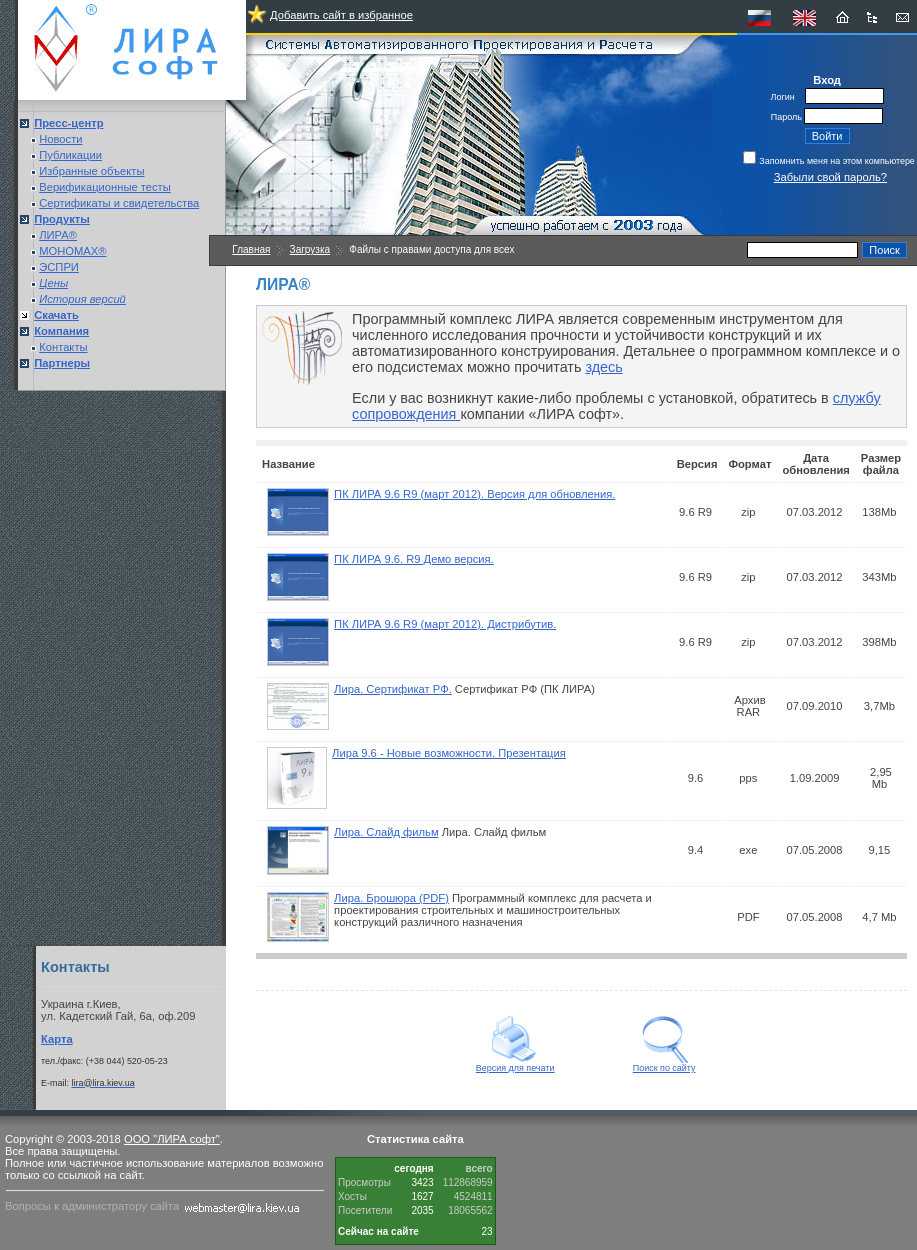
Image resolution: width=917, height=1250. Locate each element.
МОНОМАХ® (72, 251)
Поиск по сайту (664, 1064)
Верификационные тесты (105, 187)
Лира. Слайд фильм (386, 832)
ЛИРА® (58, 235)
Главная (251, 249)
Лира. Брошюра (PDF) (391, 898)
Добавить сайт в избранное (341, 15)
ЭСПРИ (59, 267)
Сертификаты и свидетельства (119, 203)
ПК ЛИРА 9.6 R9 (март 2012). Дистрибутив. (445, 624)
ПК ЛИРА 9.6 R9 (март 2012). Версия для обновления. (474, 494)
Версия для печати (515, 1064)
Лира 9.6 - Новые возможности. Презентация (449, 753)
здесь (603, 367)
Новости (60, 139)
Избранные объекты (91, 171)
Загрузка (310, 249)
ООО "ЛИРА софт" (172, 1139)
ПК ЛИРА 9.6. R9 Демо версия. (414, 559)
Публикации (70, 155)
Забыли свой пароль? (830, 177)
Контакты (63, 347)
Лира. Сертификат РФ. (393, 689)
